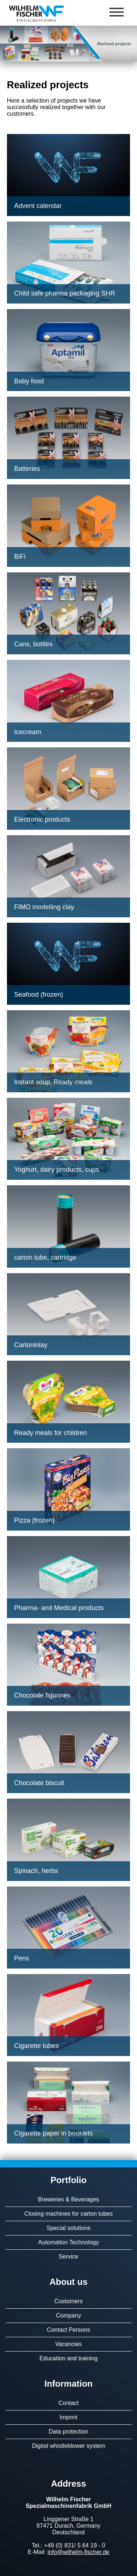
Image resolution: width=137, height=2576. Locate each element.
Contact (68, 2403)
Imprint (68, 2417)
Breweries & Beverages (68, 2199)
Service (68, 2256)
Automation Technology (68, 2242)
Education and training (68, 2358)
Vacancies (68, 2344)
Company (68, 2315)
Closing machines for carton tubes (68, 2214)
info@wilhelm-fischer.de (78, 2552)
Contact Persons (68, 2330)
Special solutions (68, 2228)
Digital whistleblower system (68, 2446)
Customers (68, 2301)
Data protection (68, 2431)
